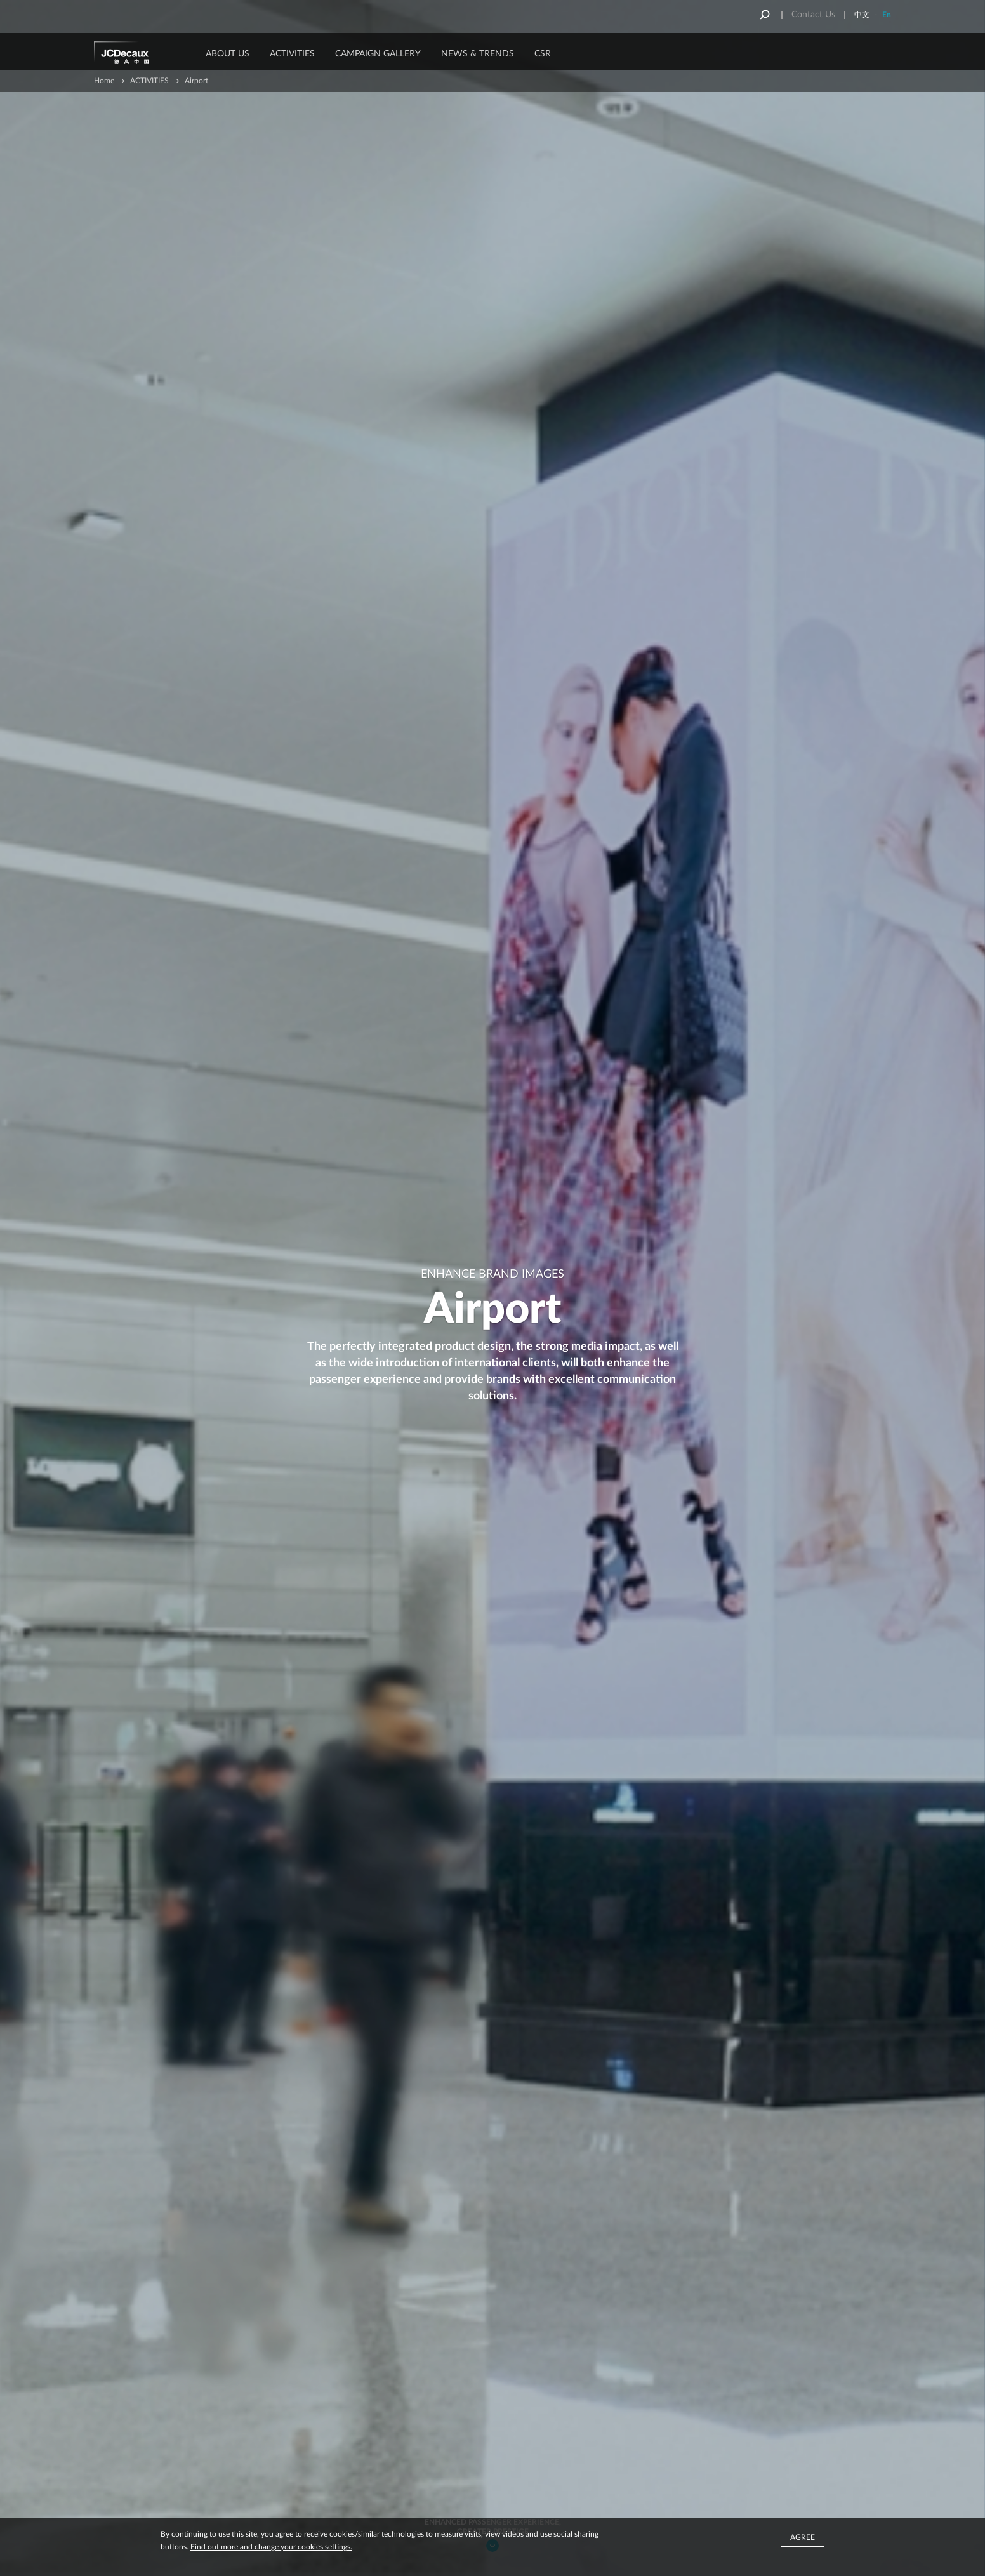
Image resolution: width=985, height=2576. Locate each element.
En (886, 14)
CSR (542, 54)
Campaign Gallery (378, 54)
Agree (802, 2537)
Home (104, 80)
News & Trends (477, 54)
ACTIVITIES (292, 54)
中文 (861, 14)
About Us (227, 54)
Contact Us (813, 14)
